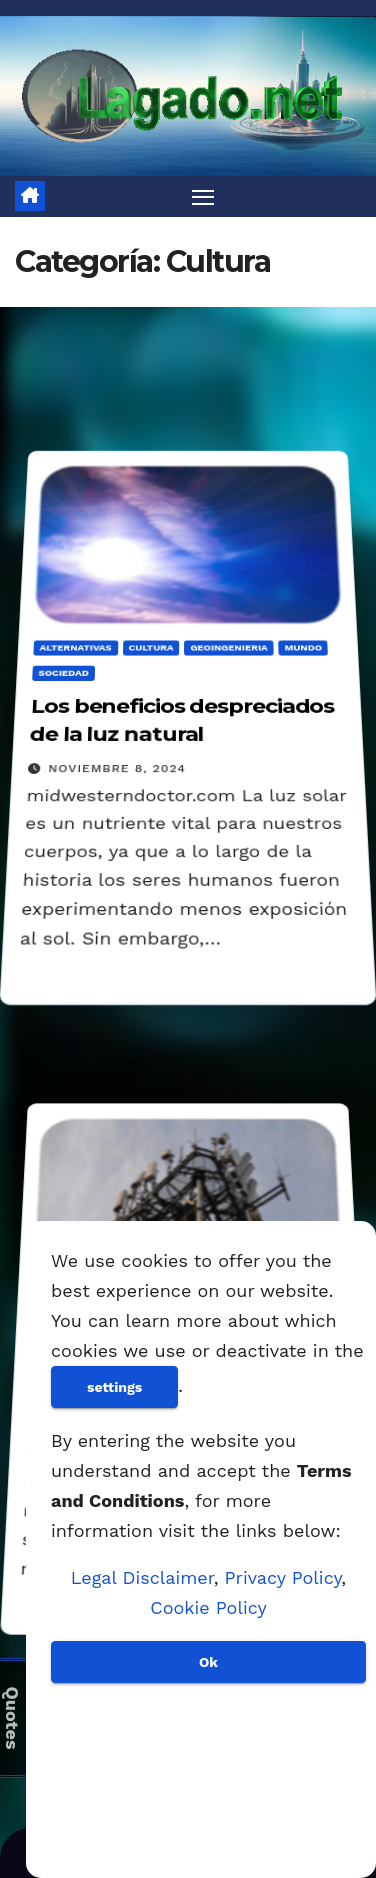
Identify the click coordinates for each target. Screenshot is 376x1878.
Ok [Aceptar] (208, 1662)
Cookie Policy (208, 1607)
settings (114, 1387)
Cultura (150, 646)
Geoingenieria (228, 646)
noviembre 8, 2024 (117, 768)
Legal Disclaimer (142, 1577)
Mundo (303, 646)
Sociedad (63, 672)
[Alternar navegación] (203, 197)
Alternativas (75, 646)
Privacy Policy (283, 1577)
